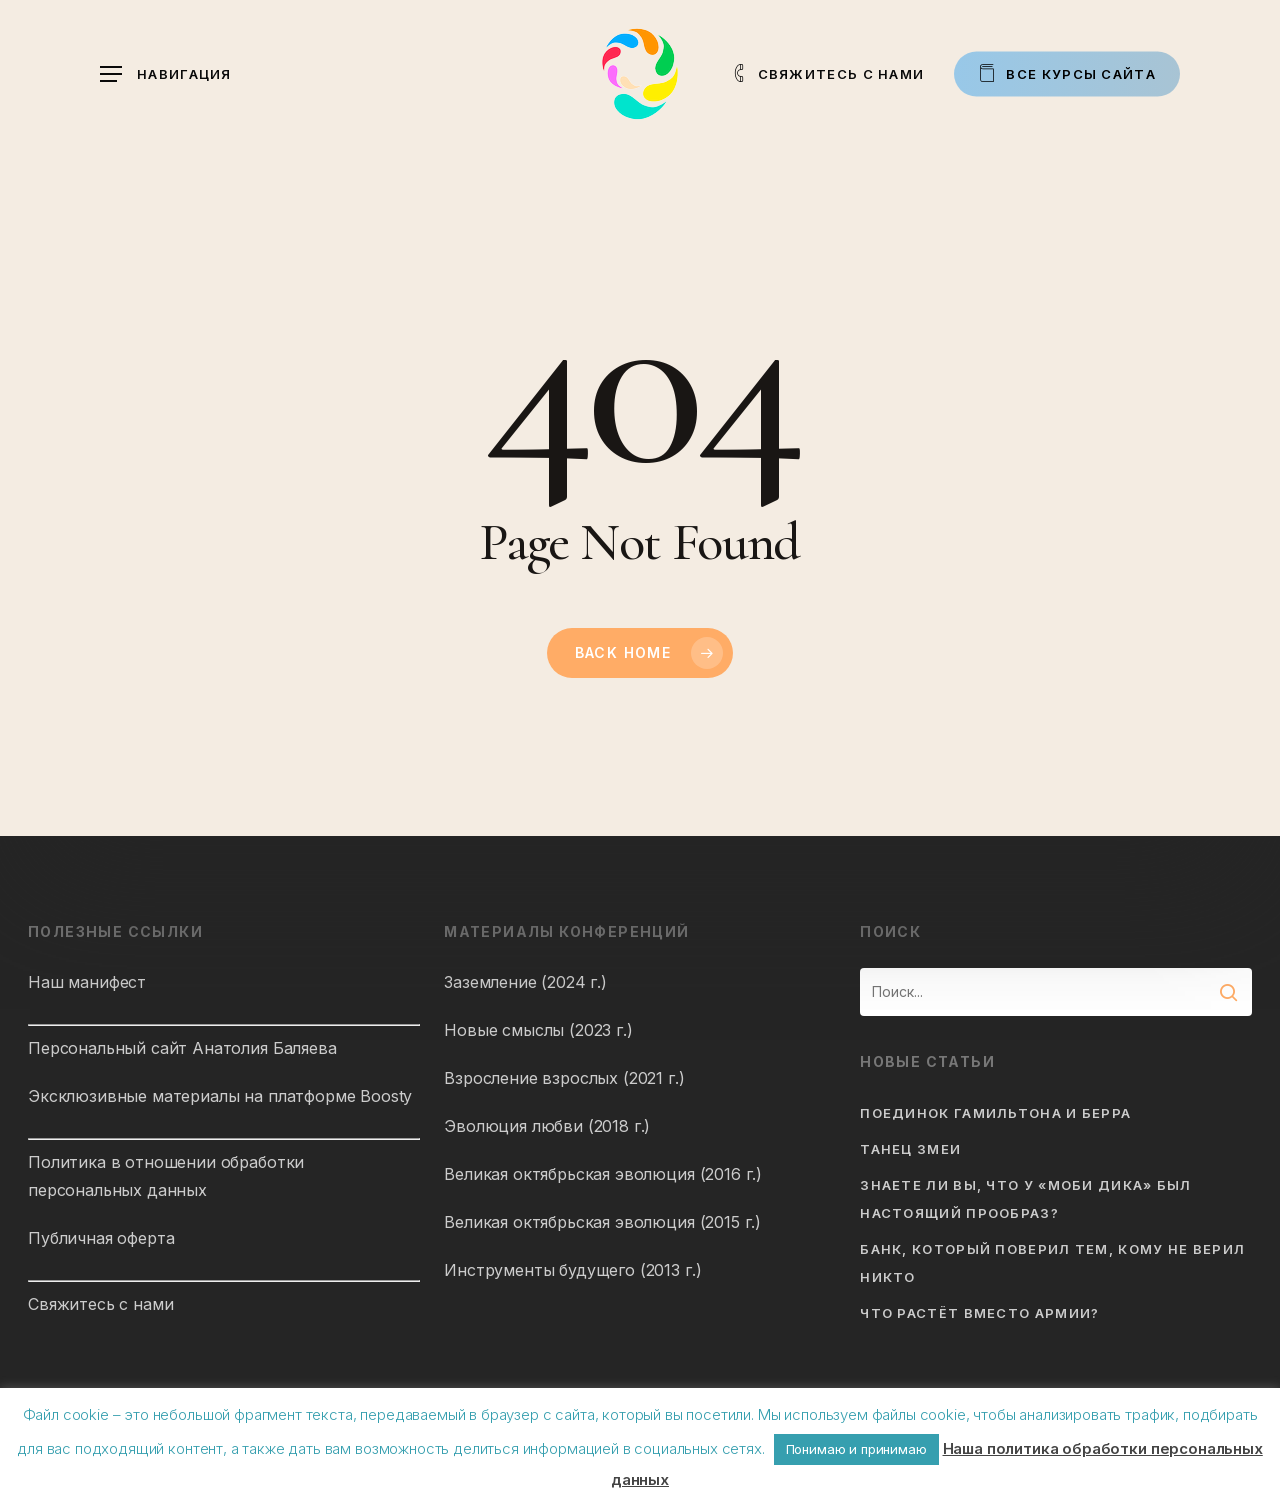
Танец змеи (910, 1149)
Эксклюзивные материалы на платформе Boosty (220, 1096)
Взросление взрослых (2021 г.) (564, 1078)
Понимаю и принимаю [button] (856, 1449)
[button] (166, 74)
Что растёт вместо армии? (979, 1313)
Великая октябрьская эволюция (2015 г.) (602, 1222)
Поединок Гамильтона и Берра (995, 1113)
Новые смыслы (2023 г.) (538, 1030)
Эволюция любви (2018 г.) (547, 1126)
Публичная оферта (101, 1238)
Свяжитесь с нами (100, 1304)
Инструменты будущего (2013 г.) (572, 1270)
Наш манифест (87, 982)
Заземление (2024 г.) (525, 982)
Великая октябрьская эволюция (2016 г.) (603, 1174)
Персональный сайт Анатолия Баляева (182, 1048)
